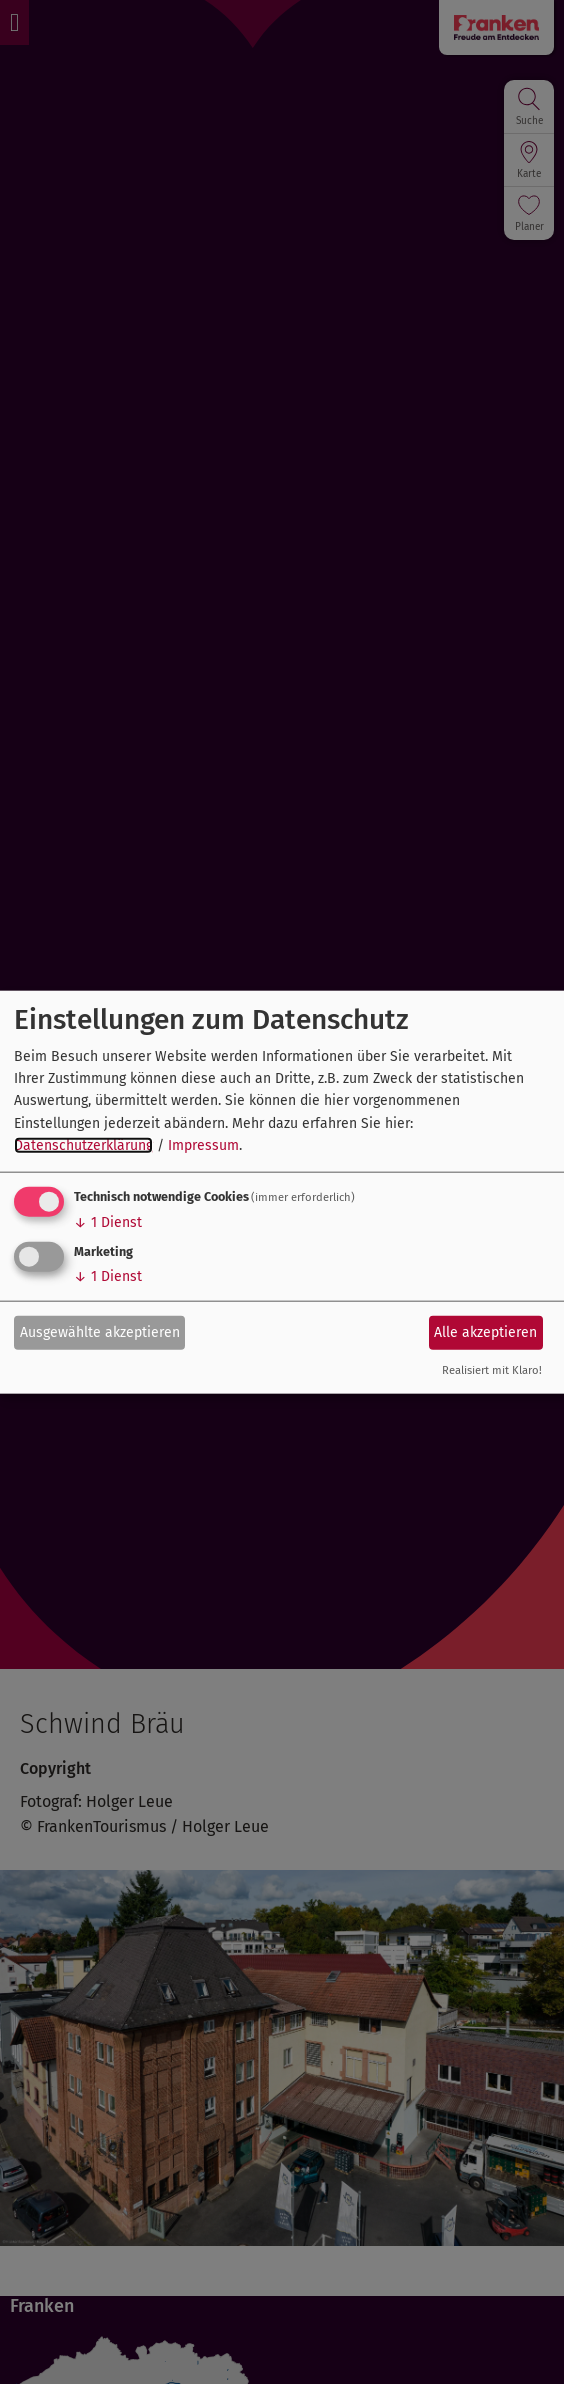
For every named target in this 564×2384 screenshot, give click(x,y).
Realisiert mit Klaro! (492, 1369)
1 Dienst (108, 1221)
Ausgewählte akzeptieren (100, 1332)
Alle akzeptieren (485, 1332)
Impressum (203, 1145)
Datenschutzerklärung (83, 1145)
